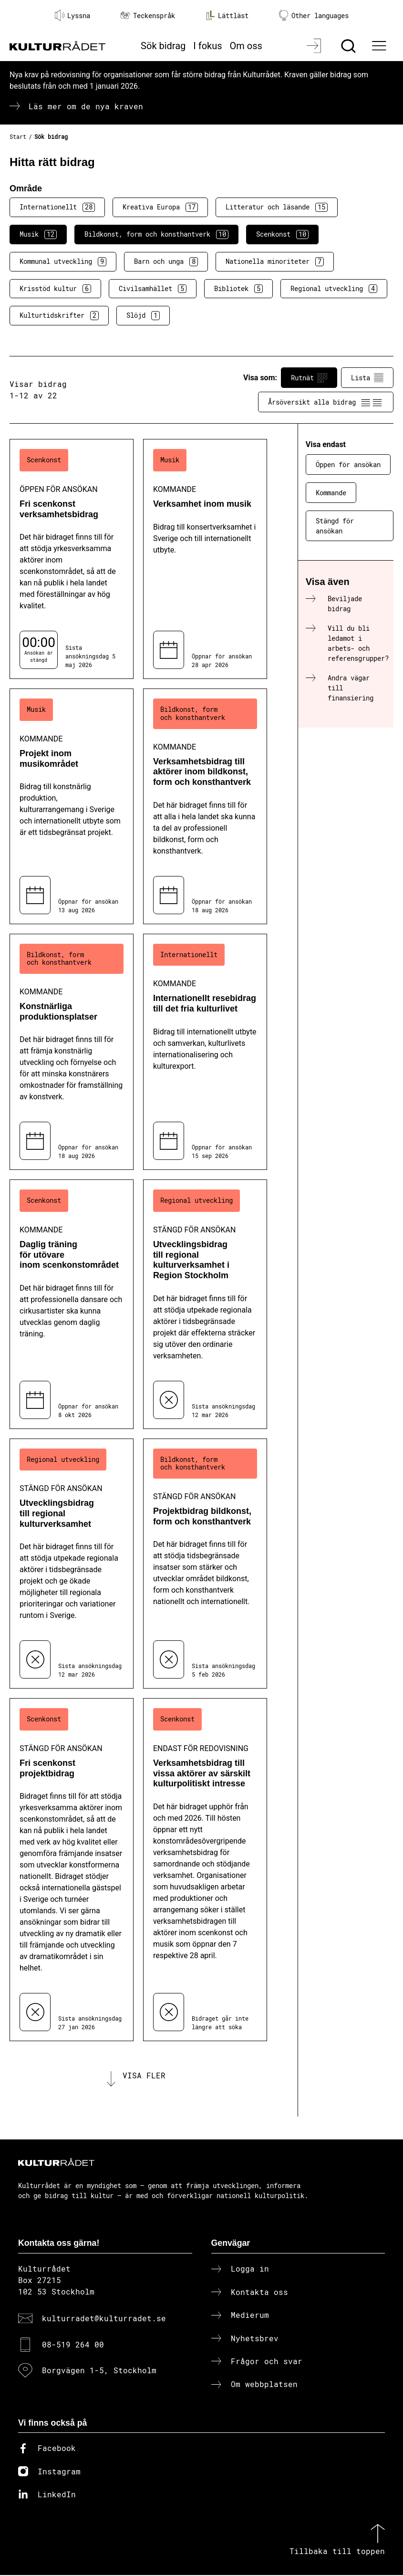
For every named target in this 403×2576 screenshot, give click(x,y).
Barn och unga (166, 261)
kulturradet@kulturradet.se (104, 2319)
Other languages (314, 15)
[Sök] (349, 45)
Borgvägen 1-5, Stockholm (99, 2371)
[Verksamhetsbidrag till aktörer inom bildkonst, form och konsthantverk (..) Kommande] (205, 806)
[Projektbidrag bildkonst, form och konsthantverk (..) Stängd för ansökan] (205, 1564)
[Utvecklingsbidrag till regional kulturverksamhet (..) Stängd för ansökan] (72, 1564)
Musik (38, 234)
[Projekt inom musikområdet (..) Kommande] (72, 806)
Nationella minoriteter (275, 261)
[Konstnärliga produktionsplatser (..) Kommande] (72, 1052)
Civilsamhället (152, 288)
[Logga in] (315, 45)
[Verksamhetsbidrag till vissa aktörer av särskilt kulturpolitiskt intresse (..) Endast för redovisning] (205, 1869)
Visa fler (144, 2076)
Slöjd (143, 315)
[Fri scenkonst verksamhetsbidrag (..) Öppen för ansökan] (72, 559)
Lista (367, 378)
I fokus (207, 46)
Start (18, 136)
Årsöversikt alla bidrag (325, 402)
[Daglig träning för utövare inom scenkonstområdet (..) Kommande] (72, 1304)
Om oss (246, 46)
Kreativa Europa (160, 207)
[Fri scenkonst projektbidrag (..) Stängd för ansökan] (72, 1869)
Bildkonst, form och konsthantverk (156, 234)
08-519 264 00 (73, 2345)
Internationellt (57, 207)
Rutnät (309, 378)
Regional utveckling (333, 288)
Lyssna (72, 15)
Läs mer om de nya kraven (86, 106)
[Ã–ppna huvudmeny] (380, 46)
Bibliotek (238, 288)
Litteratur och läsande (277, 207)
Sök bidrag (163, 46)
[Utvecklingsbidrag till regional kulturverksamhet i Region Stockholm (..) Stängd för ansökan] (205, 1304)
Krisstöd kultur (55, 288)
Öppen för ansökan (348, 464)
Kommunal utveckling (63, 261)
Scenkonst (282, 234)
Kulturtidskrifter (59, 315)
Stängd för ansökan (335, 525)
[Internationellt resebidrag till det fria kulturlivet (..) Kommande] (205, 1052)
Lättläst (227, 15)
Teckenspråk (148, 15)
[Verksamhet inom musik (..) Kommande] (205, 559)
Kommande (331, 492)
